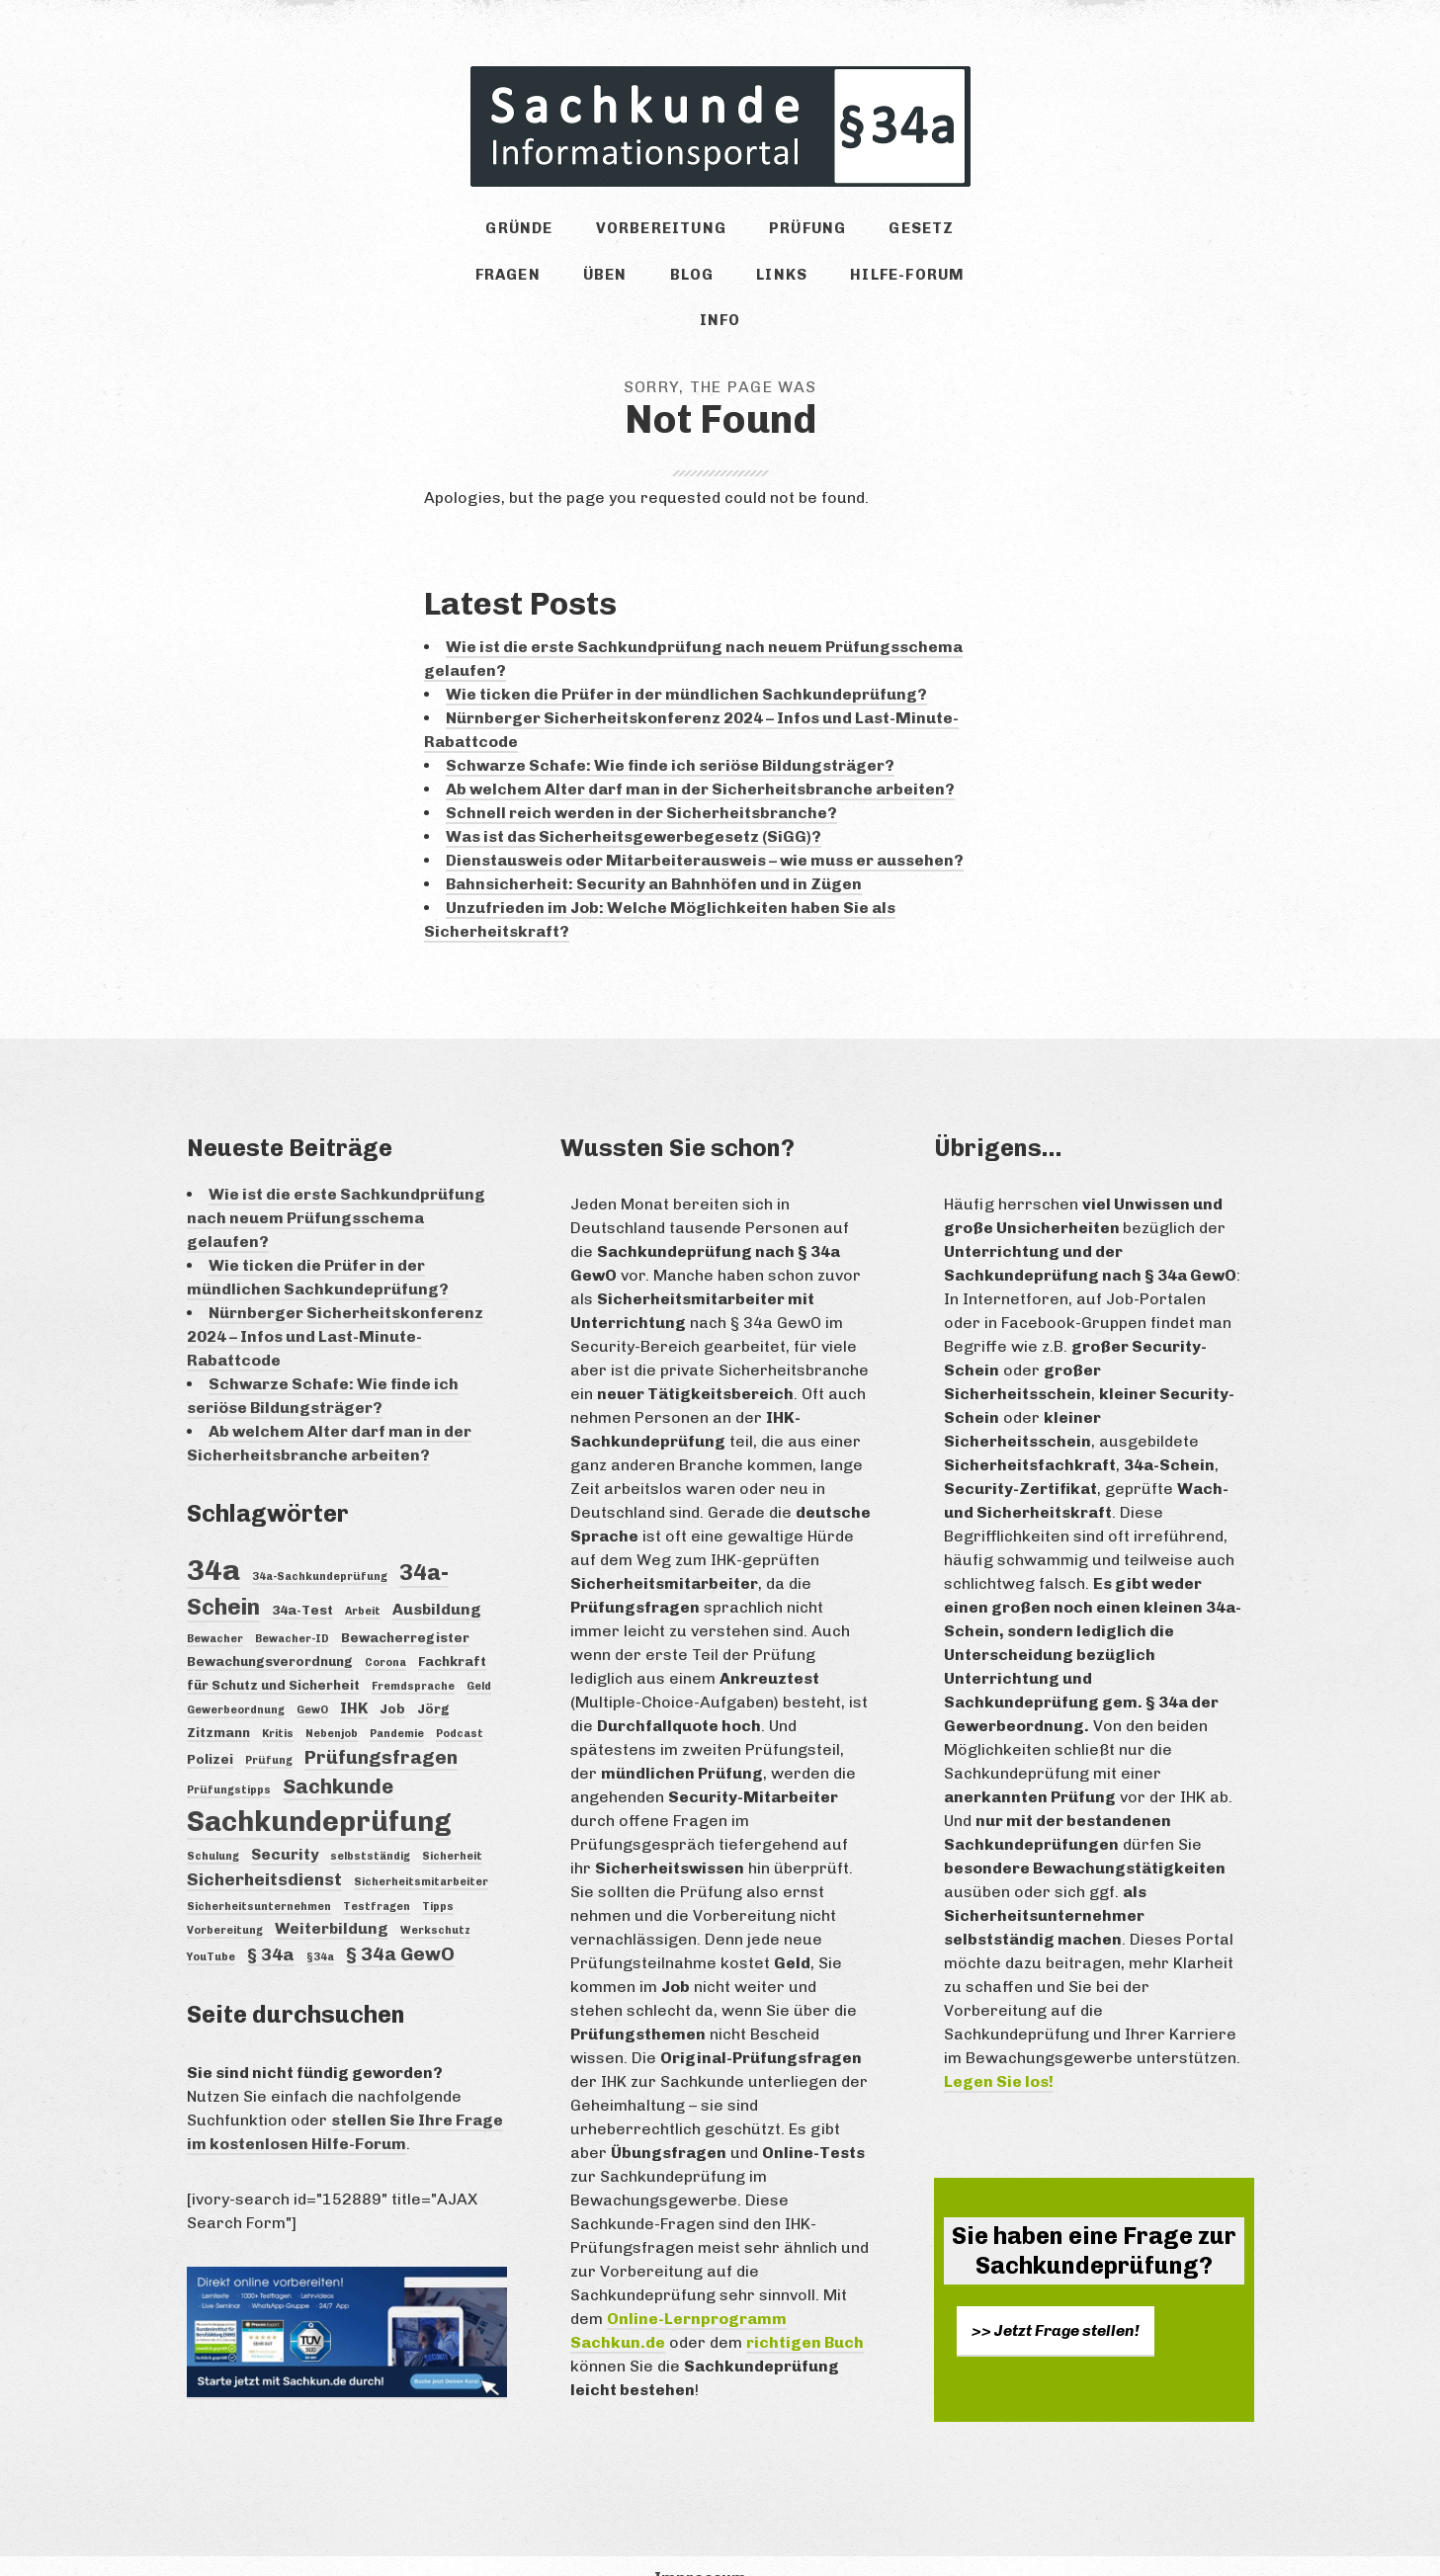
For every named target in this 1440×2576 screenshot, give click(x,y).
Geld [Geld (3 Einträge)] (478, 1652)
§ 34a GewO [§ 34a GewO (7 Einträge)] (400, 1920)
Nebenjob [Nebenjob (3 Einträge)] (331, 1700)
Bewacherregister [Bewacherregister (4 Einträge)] (405, 1604)
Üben (530, 284)
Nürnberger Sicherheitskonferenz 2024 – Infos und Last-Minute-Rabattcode (335, 1303)
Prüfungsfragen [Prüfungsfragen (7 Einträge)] (381, 1723)
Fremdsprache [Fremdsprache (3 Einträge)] (413, 1652)
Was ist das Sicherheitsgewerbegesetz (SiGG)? (633, 802)
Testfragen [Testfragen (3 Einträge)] (376, 1873)
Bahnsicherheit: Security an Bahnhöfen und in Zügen (654, 850)
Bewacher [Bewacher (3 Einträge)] (215, 1605)
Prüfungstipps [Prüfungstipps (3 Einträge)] (229, 1756)
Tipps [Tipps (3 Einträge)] (438, 1873)
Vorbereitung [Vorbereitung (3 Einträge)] (225, 1896)
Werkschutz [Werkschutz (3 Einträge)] (435, 1896)
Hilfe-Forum (801, 284)
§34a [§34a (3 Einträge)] (320, 1923)
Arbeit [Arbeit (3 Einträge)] (363, 1578)
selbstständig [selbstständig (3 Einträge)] (370, 1823)
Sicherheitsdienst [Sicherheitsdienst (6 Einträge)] (264, 1847)
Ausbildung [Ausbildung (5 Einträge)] (436, 1576)
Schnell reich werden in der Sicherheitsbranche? (641, 779)
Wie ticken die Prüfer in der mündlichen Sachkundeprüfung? (686, 660)
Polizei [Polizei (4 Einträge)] (210, 1725)
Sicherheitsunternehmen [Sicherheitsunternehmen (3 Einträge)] (259, 1873)
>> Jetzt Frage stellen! (1056, 2296)
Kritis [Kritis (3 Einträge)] (278, 1700)
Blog (607, 284)
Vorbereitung (617, 231)
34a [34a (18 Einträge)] (213, 1536)
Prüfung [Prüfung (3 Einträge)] (269, 1726)
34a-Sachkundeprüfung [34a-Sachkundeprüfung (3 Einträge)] (319, 1543)
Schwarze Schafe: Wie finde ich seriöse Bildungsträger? (670, 731)
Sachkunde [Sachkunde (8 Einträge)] (338, 1753)
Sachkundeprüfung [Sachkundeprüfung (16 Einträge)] (319, 1789)
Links (687, 284)
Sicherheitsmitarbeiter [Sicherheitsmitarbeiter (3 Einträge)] (421, 1849)
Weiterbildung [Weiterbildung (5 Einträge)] (331, 1894)
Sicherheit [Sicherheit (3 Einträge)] (452, 1823)
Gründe (491, 231)
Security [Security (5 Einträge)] (284, 1821)
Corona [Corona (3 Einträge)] (385, 1628)
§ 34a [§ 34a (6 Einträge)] (271, 1921)
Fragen (951, 231)
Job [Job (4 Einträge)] (392, 1675)
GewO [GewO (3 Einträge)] (312, 1676)
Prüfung (751, 231)
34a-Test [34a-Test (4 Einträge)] (302, 1577)
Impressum (700, 2543)
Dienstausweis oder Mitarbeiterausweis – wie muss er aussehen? (705, 826)
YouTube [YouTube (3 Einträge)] (211, 1923)
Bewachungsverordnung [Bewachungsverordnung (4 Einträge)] (270, 1627)
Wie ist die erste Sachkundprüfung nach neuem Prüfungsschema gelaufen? (336, 1184)
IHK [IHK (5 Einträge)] (354, 1674)
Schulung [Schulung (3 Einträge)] (213, 1823)
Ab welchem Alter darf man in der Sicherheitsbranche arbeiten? (700, 755)
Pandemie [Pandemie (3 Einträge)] (397, 1700)
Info (909, 284)
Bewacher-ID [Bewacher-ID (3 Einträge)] (292, 1605)
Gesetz (854, 231)
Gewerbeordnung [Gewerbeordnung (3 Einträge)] (236, 1676)
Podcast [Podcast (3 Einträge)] (459, 1700)
